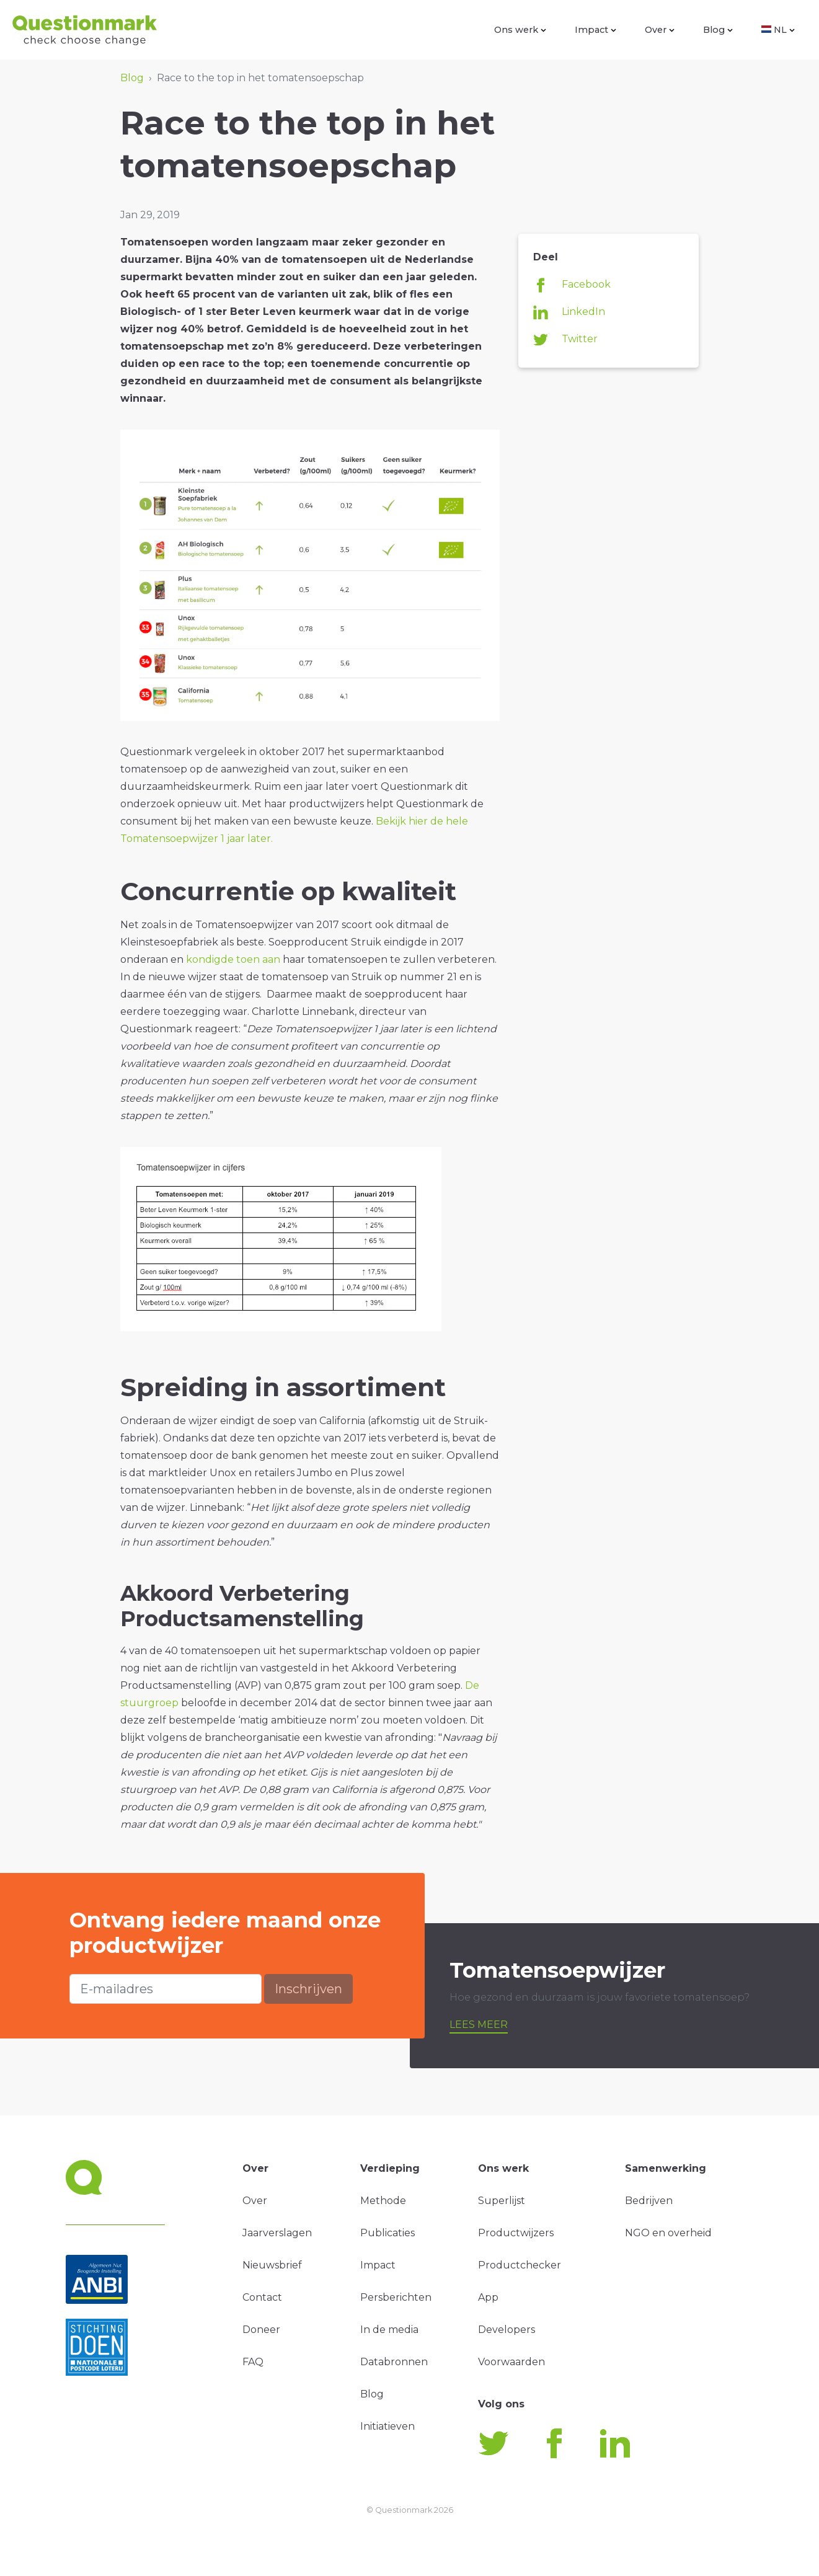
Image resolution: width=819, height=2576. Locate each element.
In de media (389, 2329)
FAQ (252, 2362)
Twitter (565, 339)
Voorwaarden (511, 2362)
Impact (595, 29)
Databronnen (394, 2362)
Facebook (572, 285)
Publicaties (387, 2233)
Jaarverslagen (277, 2233)
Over (660, 29)
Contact (262, 2297)
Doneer (261, 2329)
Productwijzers (516, 2233)
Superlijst (501, 2200)
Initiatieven (387, 2426)
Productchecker (519, 2265)
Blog (718, 29)
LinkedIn (569, 312)
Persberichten (396, 2297)
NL (778, 29)
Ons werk (520, 29)
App (488, 2297)
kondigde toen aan (233, 959)
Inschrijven (308, 1988)
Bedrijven (649, 2200)
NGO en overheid (668, 2233)
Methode (383, 2200)
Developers (506, 2329)
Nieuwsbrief (272, 2265)
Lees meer (478, 2024)
